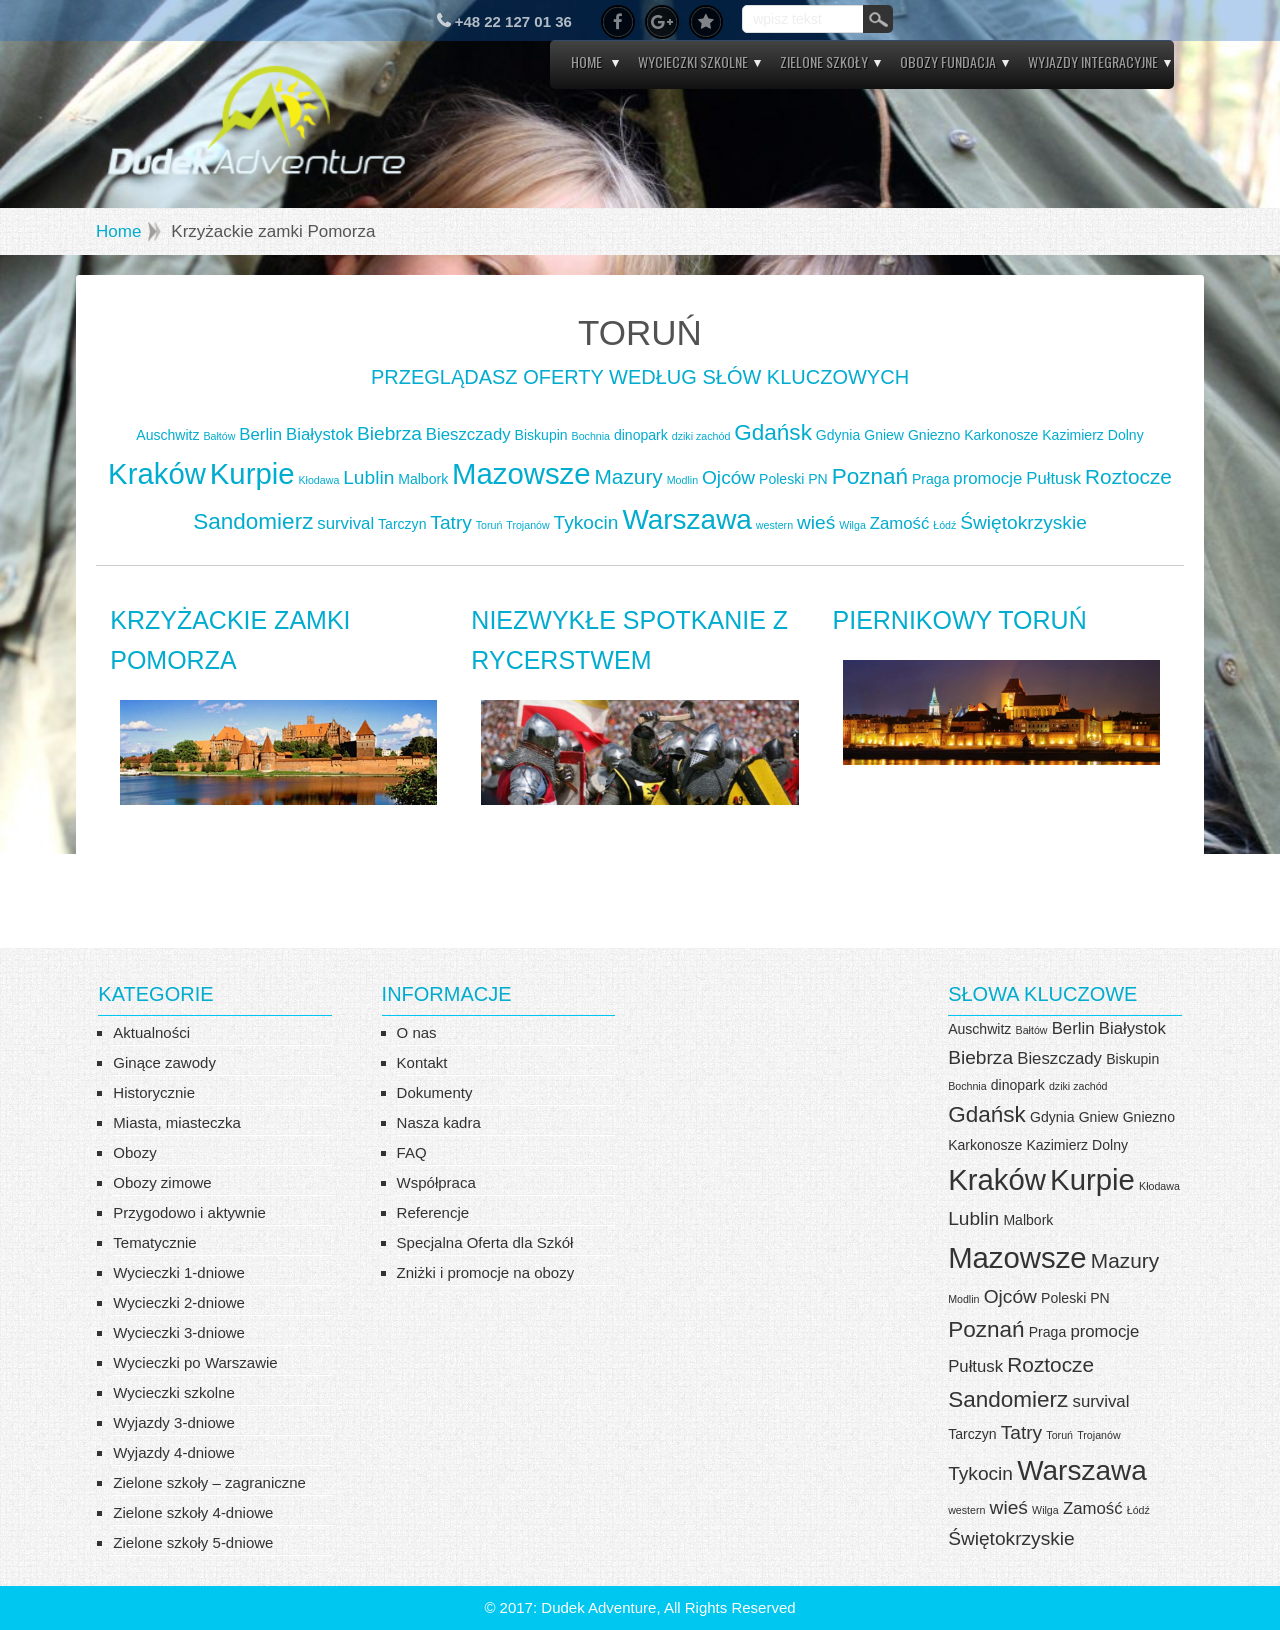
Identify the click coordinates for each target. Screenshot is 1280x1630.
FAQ (412, 1152)
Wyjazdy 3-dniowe (174, 1422)
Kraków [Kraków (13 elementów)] (157, 473)
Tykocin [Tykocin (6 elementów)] (586, 522)
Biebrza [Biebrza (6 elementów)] (389, 433)
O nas (417, 1032)
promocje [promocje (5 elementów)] (987, 478)
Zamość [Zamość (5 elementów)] (900, 523)
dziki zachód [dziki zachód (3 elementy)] (701, 436)
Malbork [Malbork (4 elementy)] (423, 479)
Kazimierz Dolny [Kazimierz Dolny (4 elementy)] (1092, 435)
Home (586, 61)
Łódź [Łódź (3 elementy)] (944, 525)
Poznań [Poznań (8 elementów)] (870, 476)
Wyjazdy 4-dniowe (174, 1452)
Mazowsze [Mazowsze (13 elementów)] (521, 473)
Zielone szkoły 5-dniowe (193, 1542)
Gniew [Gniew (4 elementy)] (884, 435)
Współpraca (436, 1182)
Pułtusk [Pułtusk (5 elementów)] (1053, 478)
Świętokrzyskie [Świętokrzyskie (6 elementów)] (1023, 522)
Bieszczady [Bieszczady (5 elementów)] (468, 434)
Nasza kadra (439, 1122)
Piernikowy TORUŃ (960, 620)
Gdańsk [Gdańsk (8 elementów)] (773, 432)
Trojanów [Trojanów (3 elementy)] (527, 525)
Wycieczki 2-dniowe (179, 1302)
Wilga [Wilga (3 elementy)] (852, 525)
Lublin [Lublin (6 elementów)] (368, 477)
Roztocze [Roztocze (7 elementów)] (1128, 476)
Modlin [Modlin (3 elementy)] (682, 480)
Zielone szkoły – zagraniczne (209, 1482)
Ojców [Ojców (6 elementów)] (728, 477)
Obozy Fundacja (948, 61)
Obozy (134, 1152)
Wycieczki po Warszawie (195, 1362)
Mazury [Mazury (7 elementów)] (629, 476)
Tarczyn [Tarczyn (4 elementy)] (402, 524)
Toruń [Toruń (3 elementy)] (489, 525)
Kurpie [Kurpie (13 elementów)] (252, 473)
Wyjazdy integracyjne (1093, 61)
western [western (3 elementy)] (774, 525)
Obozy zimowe (162, 1182)
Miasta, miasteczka (177, 1122)
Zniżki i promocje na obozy (486, 1272)
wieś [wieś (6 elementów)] (816, 522)
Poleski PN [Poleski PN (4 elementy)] (793, 479)
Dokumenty (435, 1092)
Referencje (433, 1212)
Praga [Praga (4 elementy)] (930, 479)
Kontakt (422, 1062)
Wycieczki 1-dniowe (179, 1272)
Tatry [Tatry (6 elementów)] (450, 522)
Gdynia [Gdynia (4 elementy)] (838, 435)
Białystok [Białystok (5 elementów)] (319, 434)
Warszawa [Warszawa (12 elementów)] (687, 519)
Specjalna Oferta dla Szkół (485, 1242)
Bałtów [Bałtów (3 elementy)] (219, 436)
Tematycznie (154, 1242)
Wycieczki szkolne (693, 61)
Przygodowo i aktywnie (189, 1212)
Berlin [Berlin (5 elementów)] (260, 434)
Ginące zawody (164, 1062)
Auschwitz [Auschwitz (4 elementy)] (167, 435)
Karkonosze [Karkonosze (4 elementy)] (1001, 435)
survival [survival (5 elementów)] (345, 523)
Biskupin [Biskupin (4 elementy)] (541, 435)
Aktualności (151, 1032)
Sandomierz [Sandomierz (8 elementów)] (253, 521)
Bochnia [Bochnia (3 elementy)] (591, 436)
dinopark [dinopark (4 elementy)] (641, 435)
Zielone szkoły (824, 61)
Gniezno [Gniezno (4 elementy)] (934, 435)
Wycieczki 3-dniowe (179, 1332)
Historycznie (154, 1092)
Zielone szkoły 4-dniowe (193, 1512)
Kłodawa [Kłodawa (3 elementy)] (318, 480)
